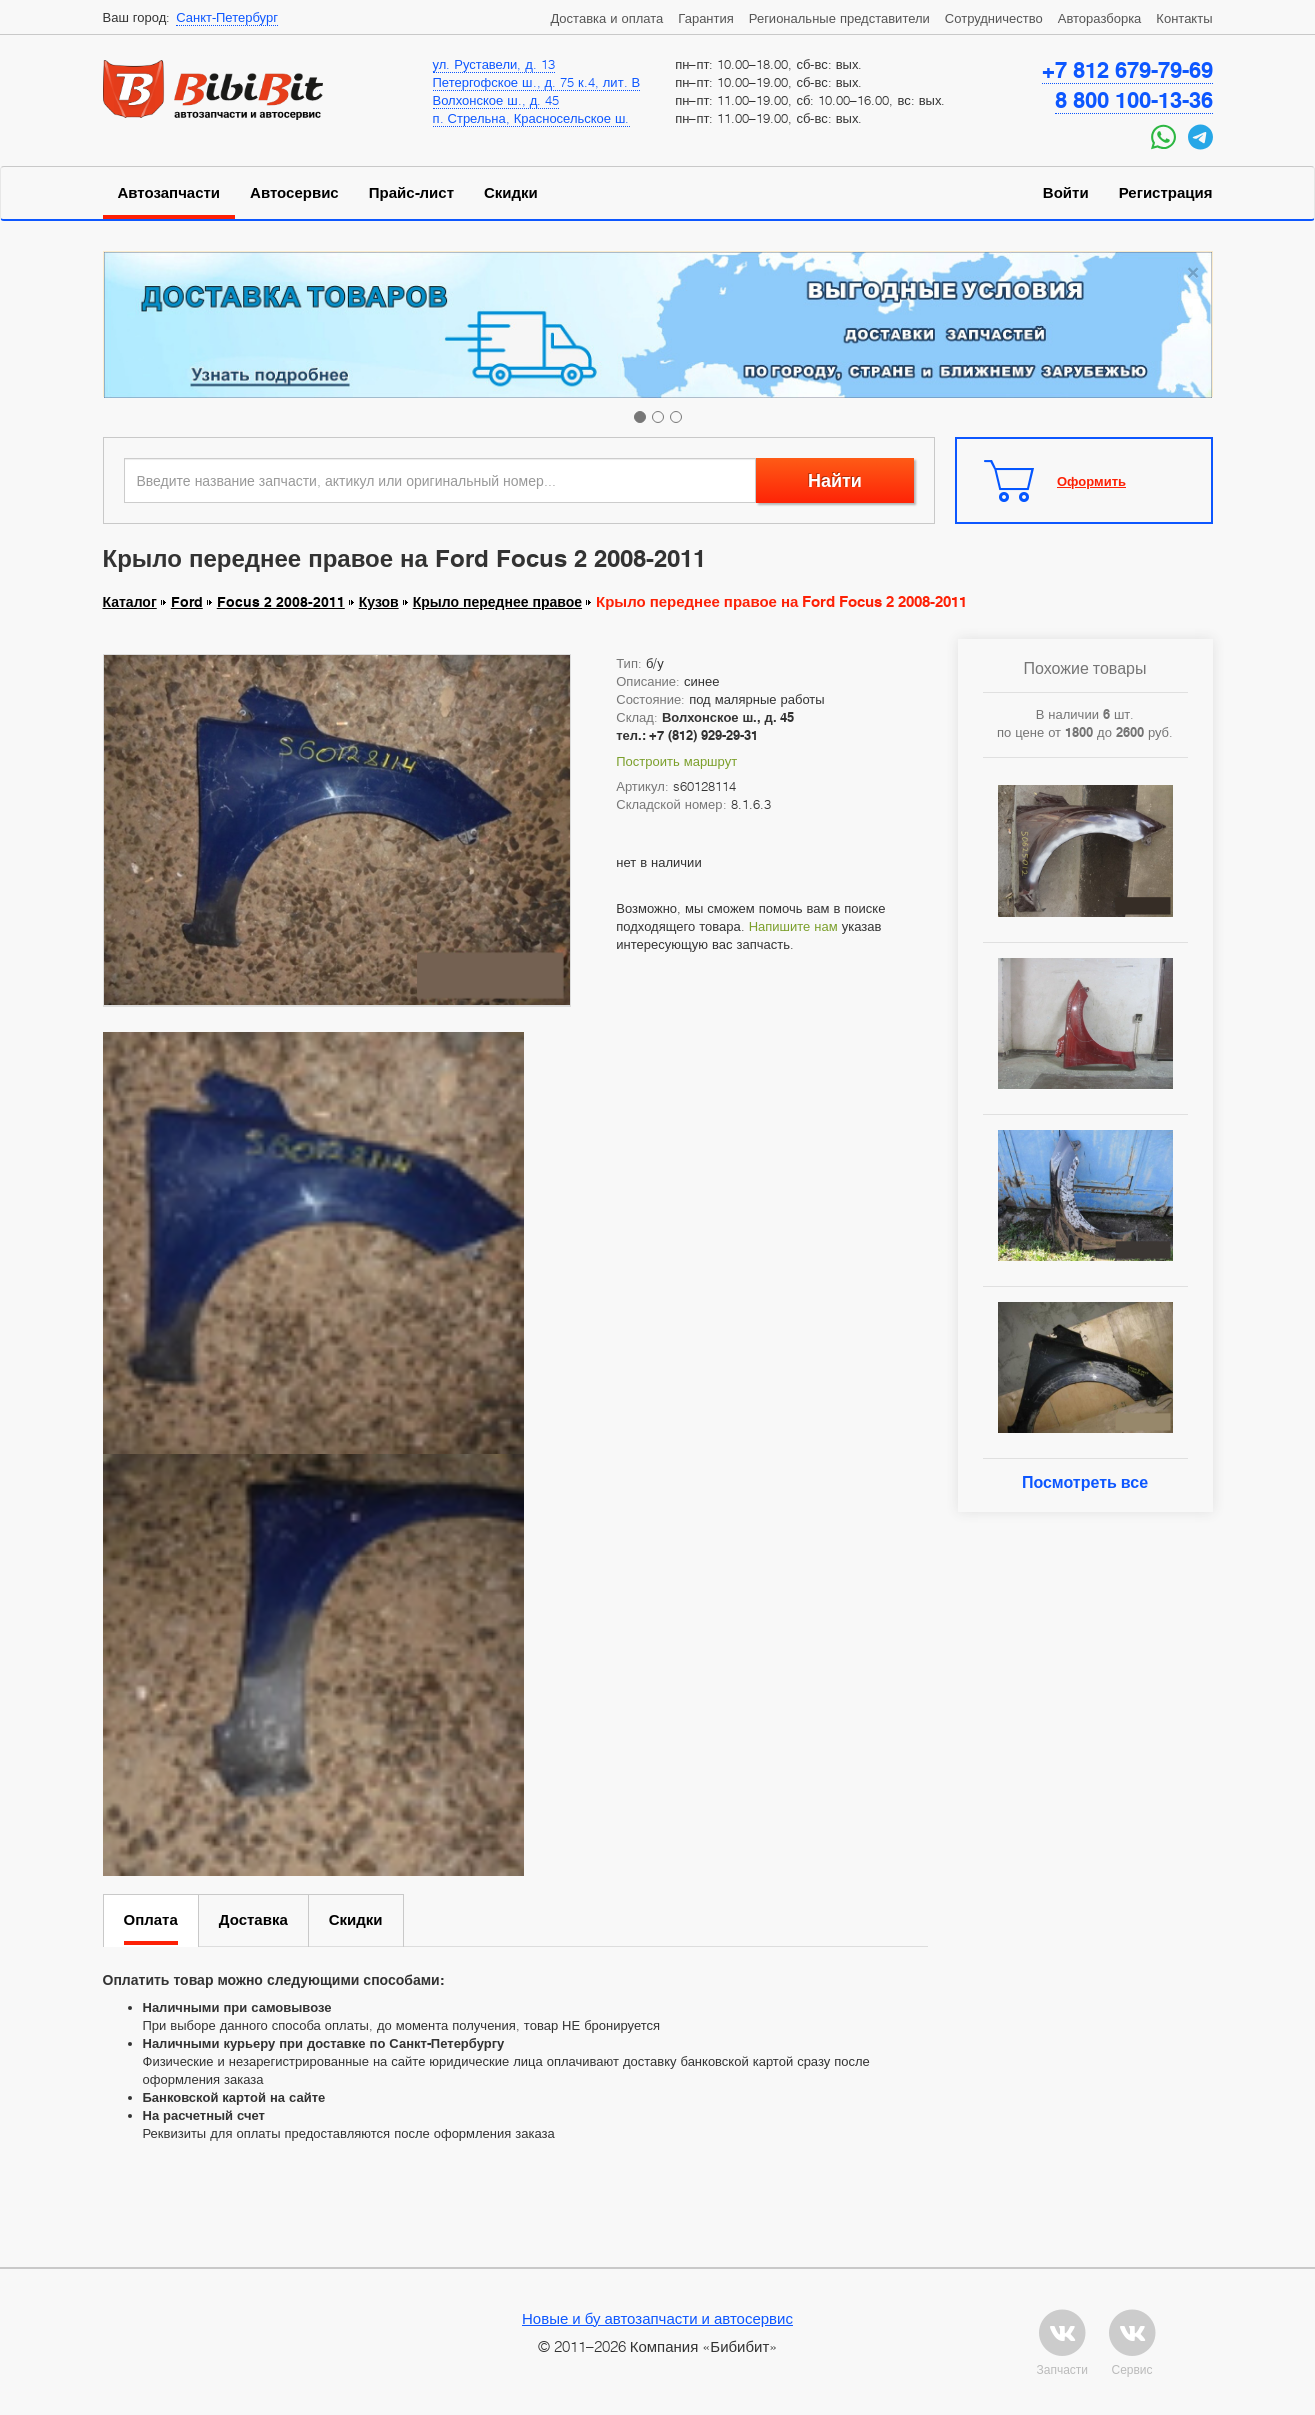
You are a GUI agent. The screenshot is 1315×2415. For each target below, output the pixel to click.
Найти (835, 480)
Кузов (379, 602)
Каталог (130, 602)
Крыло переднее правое (497, 602)
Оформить (1091, 481)
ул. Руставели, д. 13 (494, 64)
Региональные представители (839, 18)
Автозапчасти (169, 193)
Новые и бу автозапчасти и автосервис (657, 2318)
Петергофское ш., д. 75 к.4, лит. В (537, 82)
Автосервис (294, 193)
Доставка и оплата (606, 18)
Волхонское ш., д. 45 (496, 100)
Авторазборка (1100, 18)
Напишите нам (793, 926)
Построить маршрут (676, 761)
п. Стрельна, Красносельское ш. (531, 118)
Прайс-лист (411, 193)
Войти (1066, 193)
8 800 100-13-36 (1134, 100)
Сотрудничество (994, 18)
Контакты (1184, 18)
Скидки (511, 193)
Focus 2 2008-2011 (281, 602)
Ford (187, 602)
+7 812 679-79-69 (1127, 70)
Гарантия (705, 18)
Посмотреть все (1085, 1482)
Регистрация (1166, 193)
